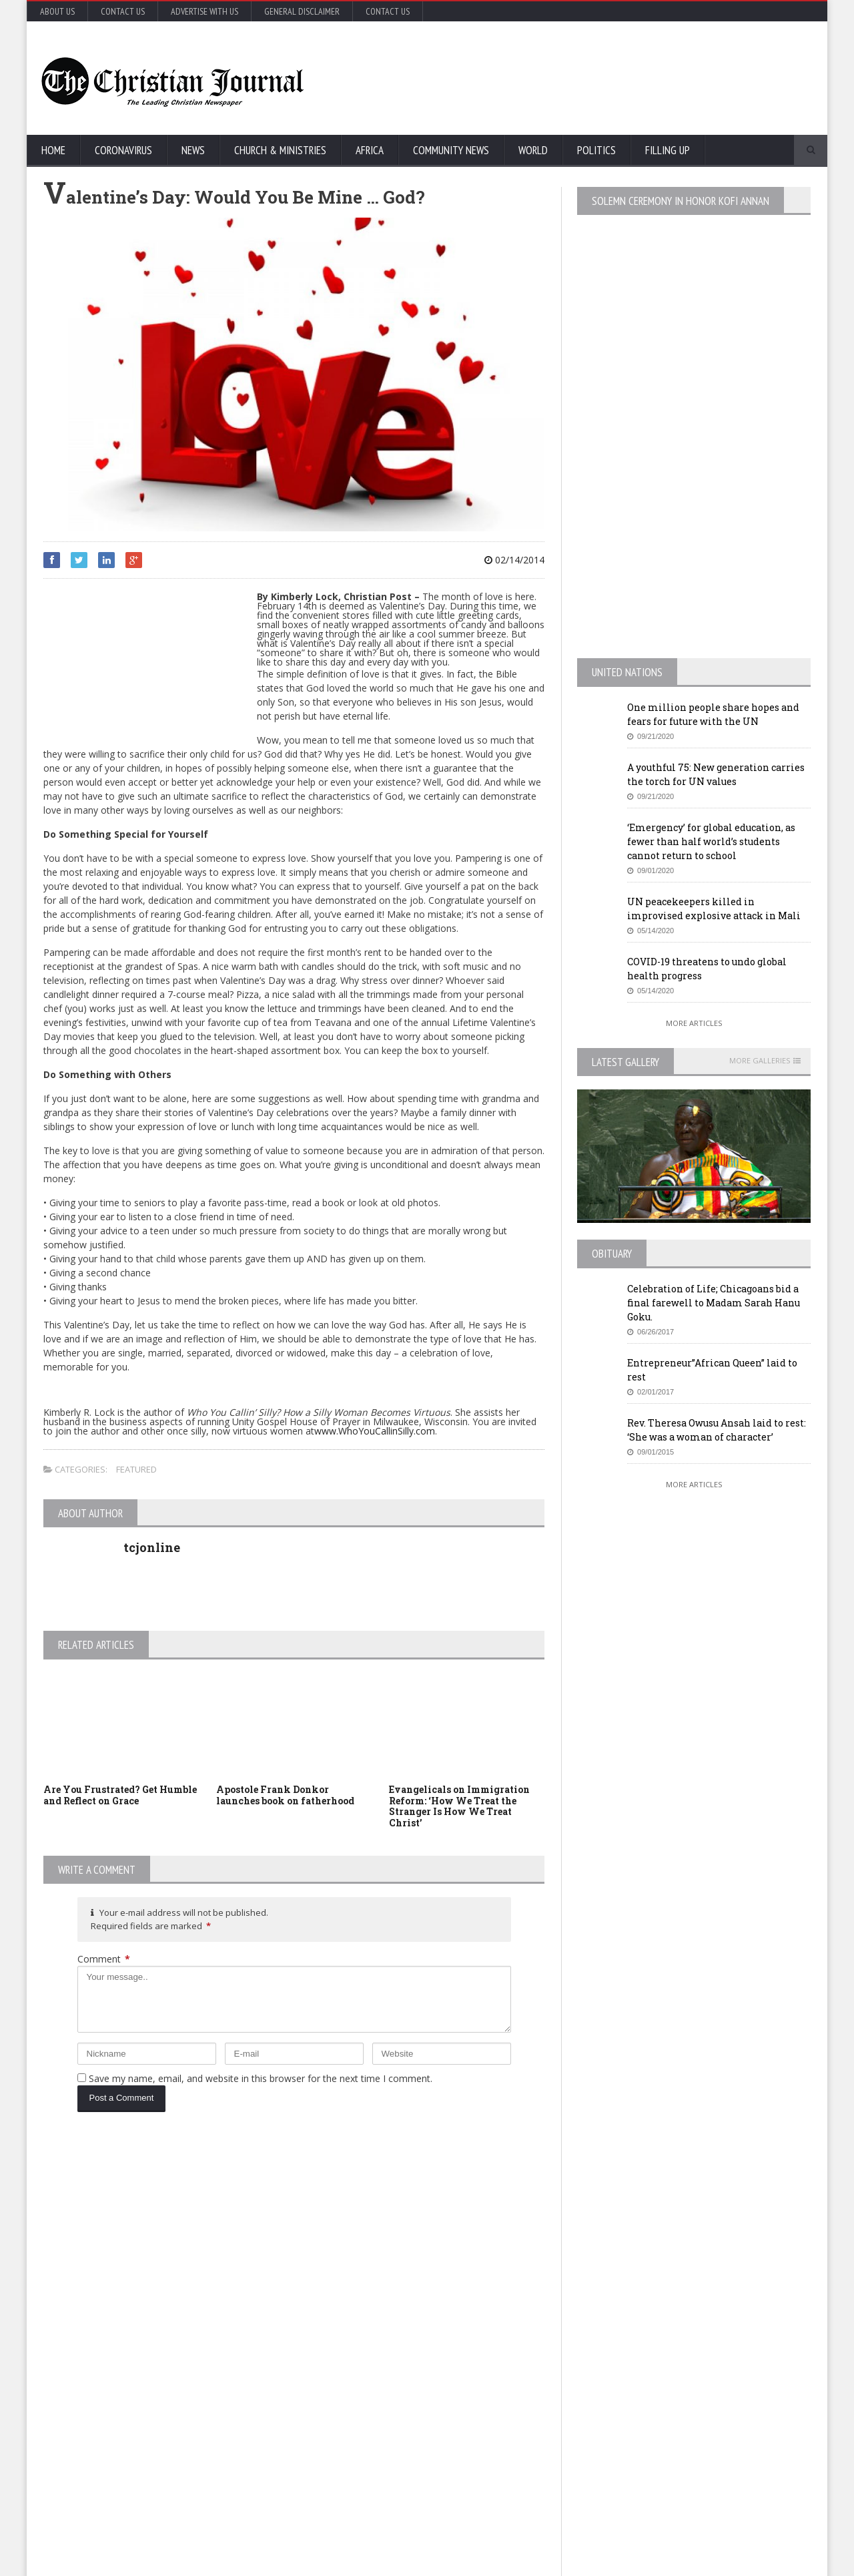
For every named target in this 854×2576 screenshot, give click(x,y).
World (533, 150)
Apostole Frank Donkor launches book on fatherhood (285, 1795)
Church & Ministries (280, 150)
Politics (596, 150)
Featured (136, 1469)
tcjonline (151, 1547)
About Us (57, 11)
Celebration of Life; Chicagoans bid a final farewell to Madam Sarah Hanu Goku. (713, 1302)
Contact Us (123, 11)
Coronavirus (123, 150)
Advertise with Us (204, 11)
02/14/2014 (514, 559)
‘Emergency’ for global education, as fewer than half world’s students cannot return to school (711, 841)
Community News (451, 150)
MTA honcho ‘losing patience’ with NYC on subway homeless (449, 2439)
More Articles (694, 1023)
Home (53, 150)
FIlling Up (667, 150)
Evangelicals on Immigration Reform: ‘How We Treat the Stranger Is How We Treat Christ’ (459, 1806)
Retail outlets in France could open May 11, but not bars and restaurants (713, 2405)
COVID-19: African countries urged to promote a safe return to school (178, 2279)
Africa (370, 150)
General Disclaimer (302, 11)
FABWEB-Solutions (337, 2563)
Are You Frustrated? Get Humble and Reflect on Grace (120, 1795)
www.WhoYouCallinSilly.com (374, 1431)
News (193, 150)
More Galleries (759, 1061)
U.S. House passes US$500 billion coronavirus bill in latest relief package (450, 2219)
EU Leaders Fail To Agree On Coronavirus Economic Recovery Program (696, 2226)
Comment (103, 1959)
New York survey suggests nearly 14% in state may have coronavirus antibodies (449, 2325)
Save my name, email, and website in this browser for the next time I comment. (260, 2078)
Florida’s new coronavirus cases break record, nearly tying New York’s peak (182, 2386)
